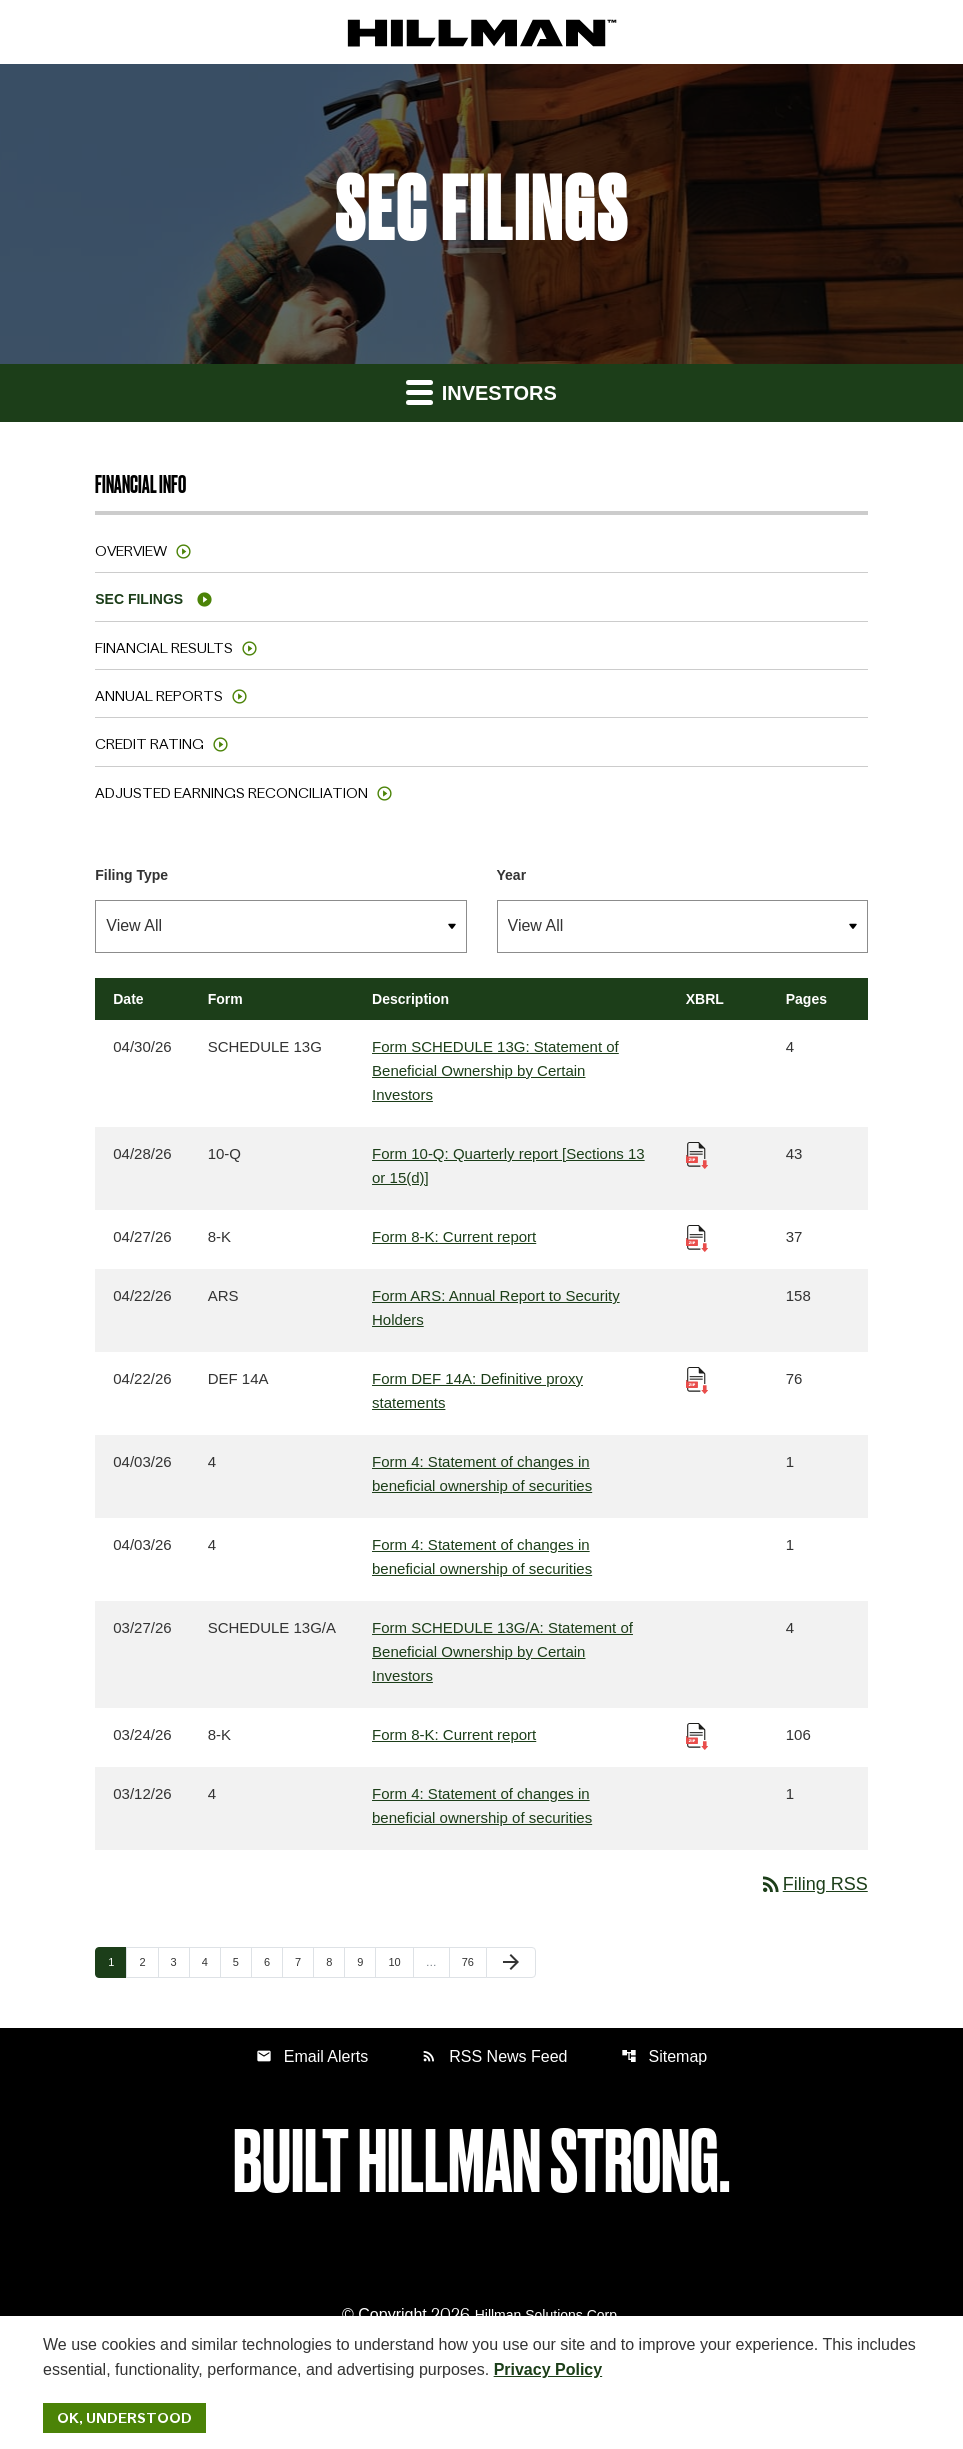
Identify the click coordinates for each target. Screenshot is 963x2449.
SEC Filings (139, 599)
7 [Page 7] (304, 1961)
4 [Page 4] (211, 1961)
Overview (131, 551)
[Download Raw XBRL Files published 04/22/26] (697, 1378)
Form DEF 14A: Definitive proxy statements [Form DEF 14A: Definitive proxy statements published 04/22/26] (477, 1390)
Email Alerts (312, 2056)
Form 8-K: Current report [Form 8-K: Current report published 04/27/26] (454, 1236)
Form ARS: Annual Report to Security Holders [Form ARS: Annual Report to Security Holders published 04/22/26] (496, 1307)
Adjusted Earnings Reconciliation (231, 793)
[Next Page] (511, 1963)
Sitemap (664, 2056)
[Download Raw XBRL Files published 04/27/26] (697, 1236)
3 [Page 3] (180, 1961)
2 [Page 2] (148, 1961)
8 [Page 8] (335, 1961)
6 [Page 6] (273, 1961)
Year (512, 875)
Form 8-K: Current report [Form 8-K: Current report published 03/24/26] (454, 1734)
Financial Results (164, 648)
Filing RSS (813, 1884)
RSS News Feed (494, 2056)
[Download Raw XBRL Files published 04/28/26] (697, 1153)
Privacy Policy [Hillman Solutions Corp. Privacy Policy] (548, 2369)
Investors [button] (481, 391)
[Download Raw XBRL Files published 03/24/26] (697, 1734)
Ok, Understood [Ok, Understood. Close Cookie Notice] (124, 2418)
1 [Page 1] (117, 1961)
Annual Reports (159, 696)
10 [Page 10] (400, 1961)
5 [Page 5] (242, 1961)
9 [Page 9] (366, 1961)
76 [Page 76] (474, 1961)
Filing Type (131, 875)
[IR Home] (482, 32)
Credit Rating (149, 744)
